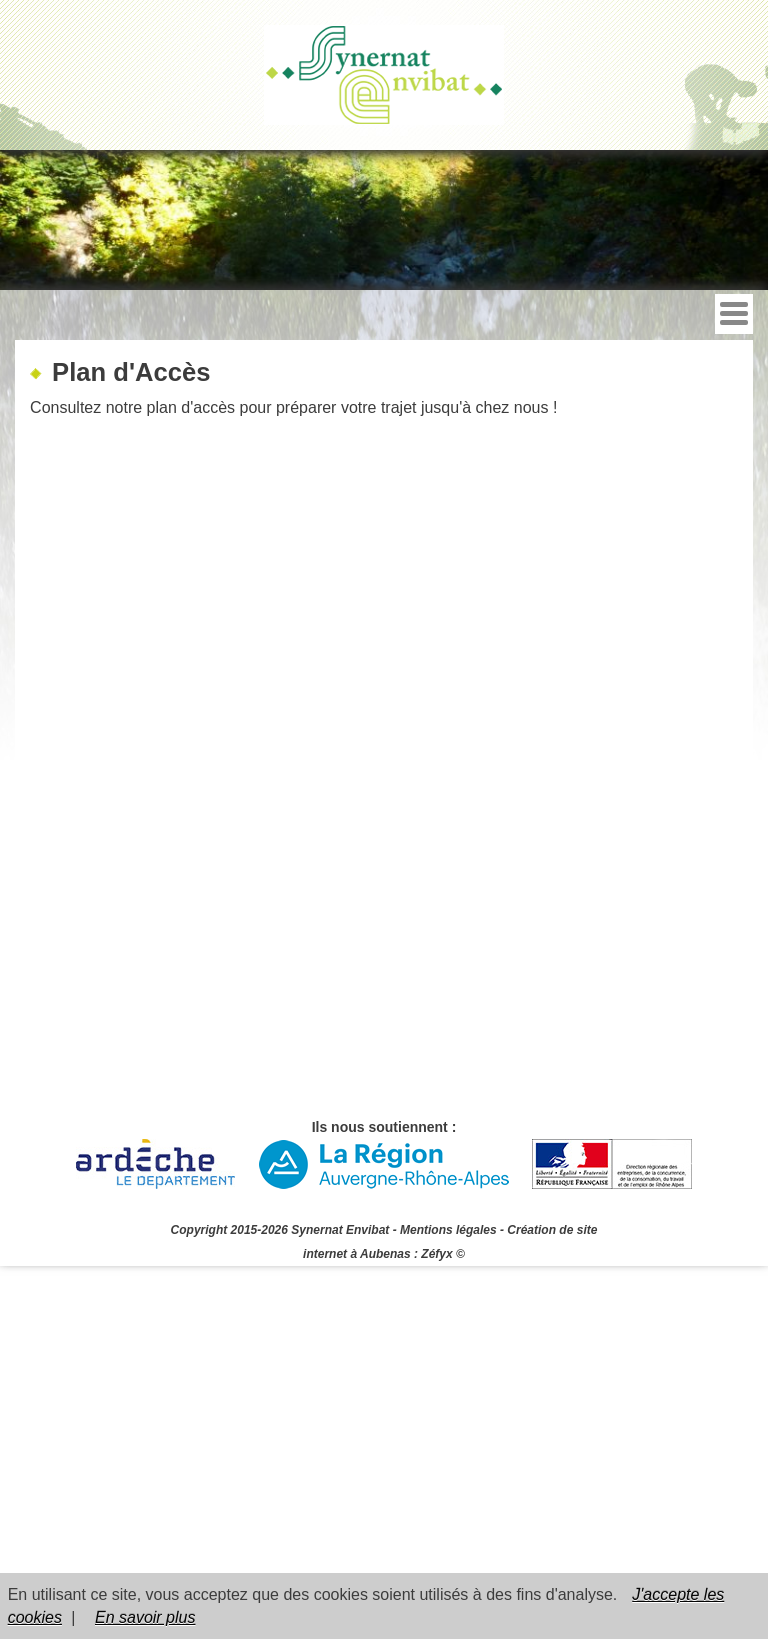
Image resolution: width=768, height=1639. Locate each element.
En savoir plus (145, 1617)
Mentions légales (448, 1230)
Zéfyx (436, 1254)
